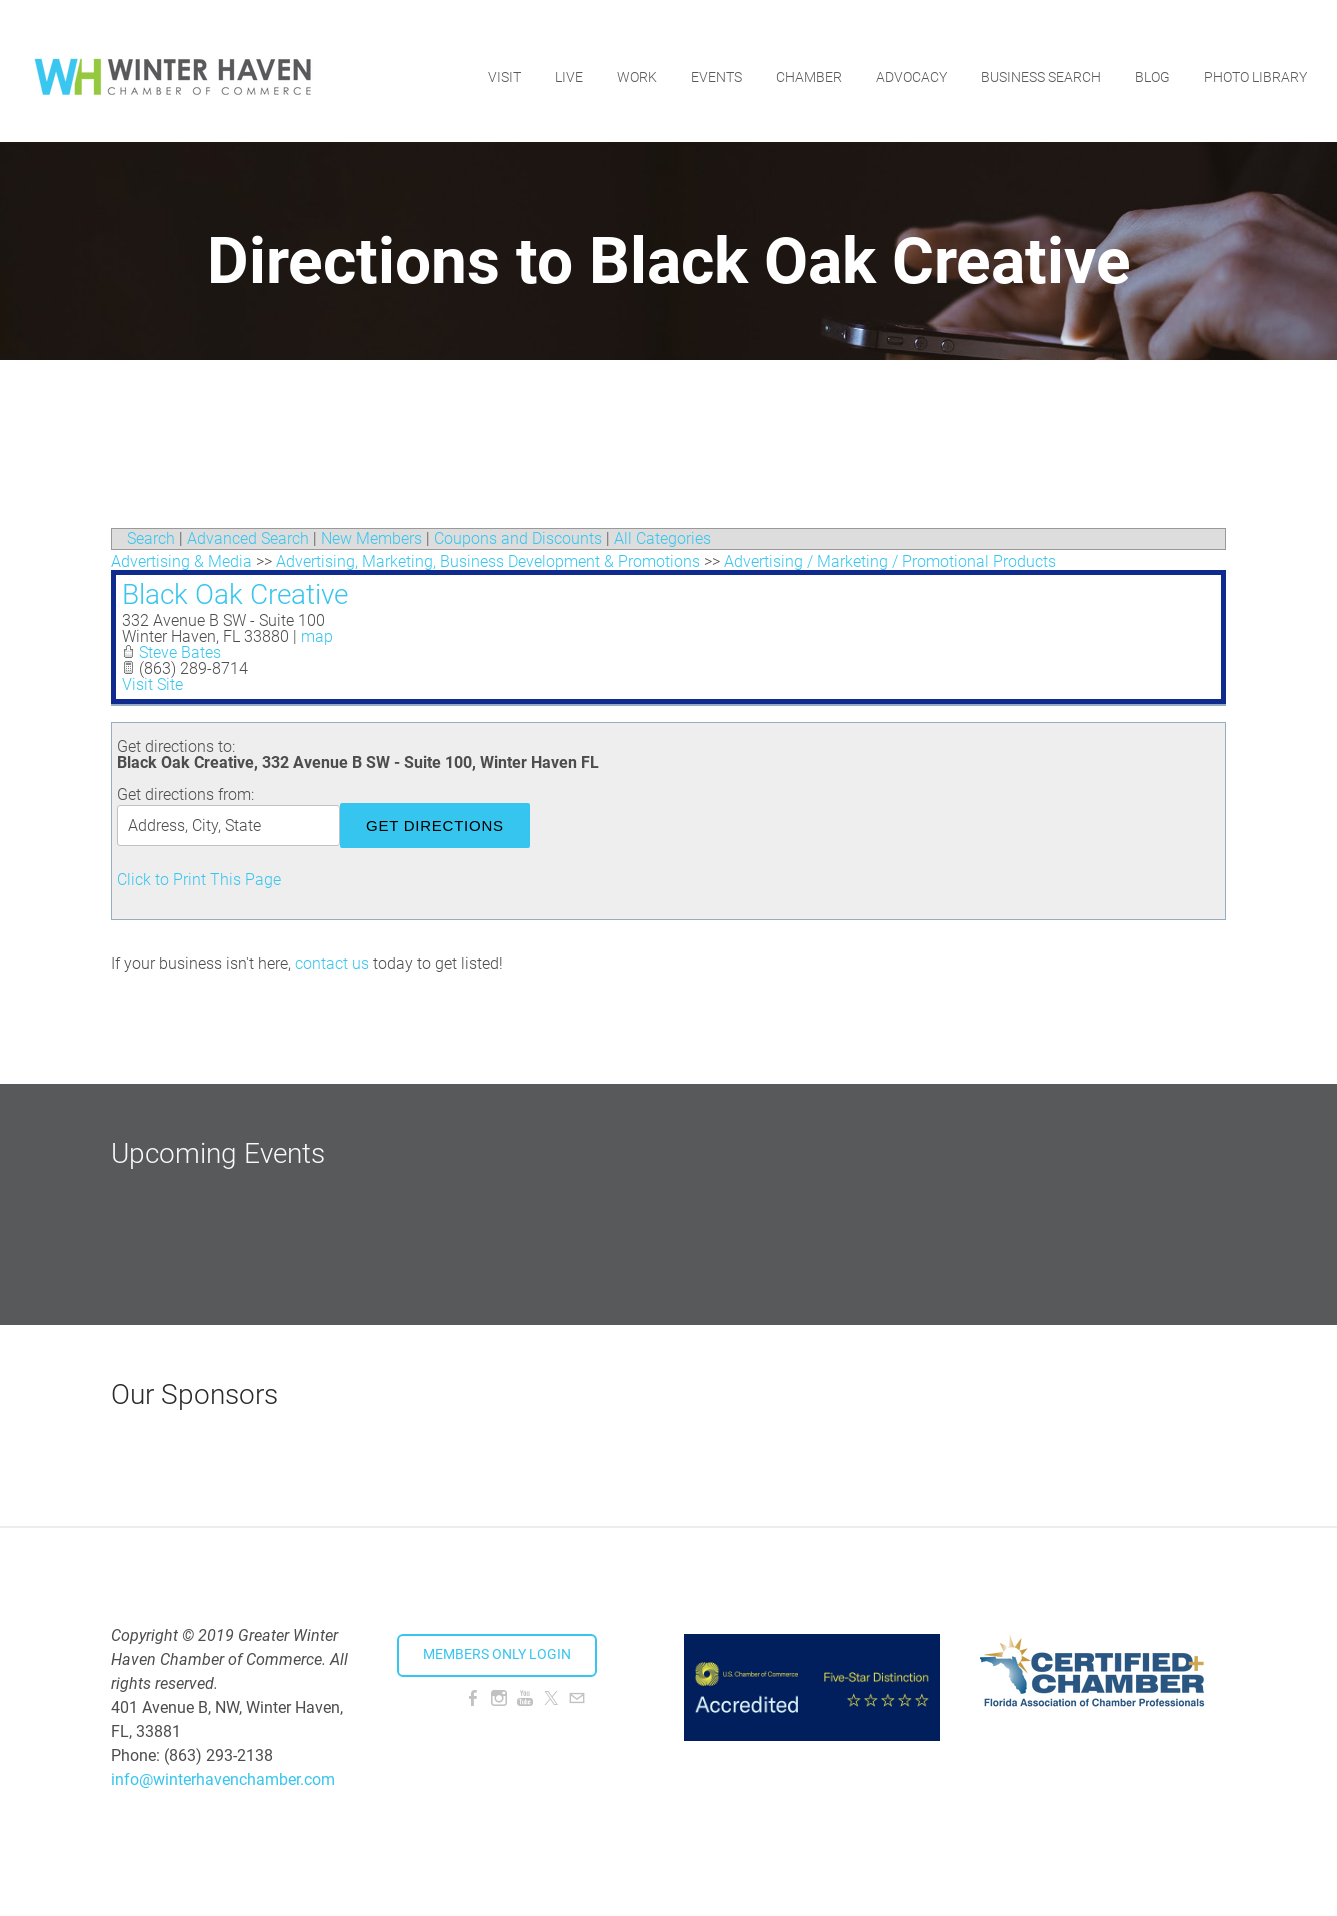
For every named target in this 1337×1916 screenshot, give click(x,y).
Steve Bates (180, 652)
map (317, 636)
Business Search (1039, 65)
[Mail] (577, 1698)
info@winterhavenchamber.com (223, 1779)
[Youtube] (525, 1698)
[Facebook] (473, 1698)
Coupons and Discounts (518, 538)
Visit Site (152, 684)
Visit (502, 65)
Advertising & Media (181, 561)
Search (151, 538)
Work (635, 65)
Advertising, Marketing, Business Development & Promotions (488, 561)
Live (567, 65)
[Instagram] (499, 1698)
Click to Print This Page (199, 879)
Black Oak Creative (235, 594)
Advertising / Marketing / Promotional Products (890, 561)
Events (714, 65)
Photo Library (1253, 65)
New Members (371, 538)
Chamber (807, 65)
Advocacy (909, 65)
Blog (1150, 65)
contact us (332, 963)
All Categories (662, 538)
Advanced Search (248, 538)
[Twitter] (551, 1698)
